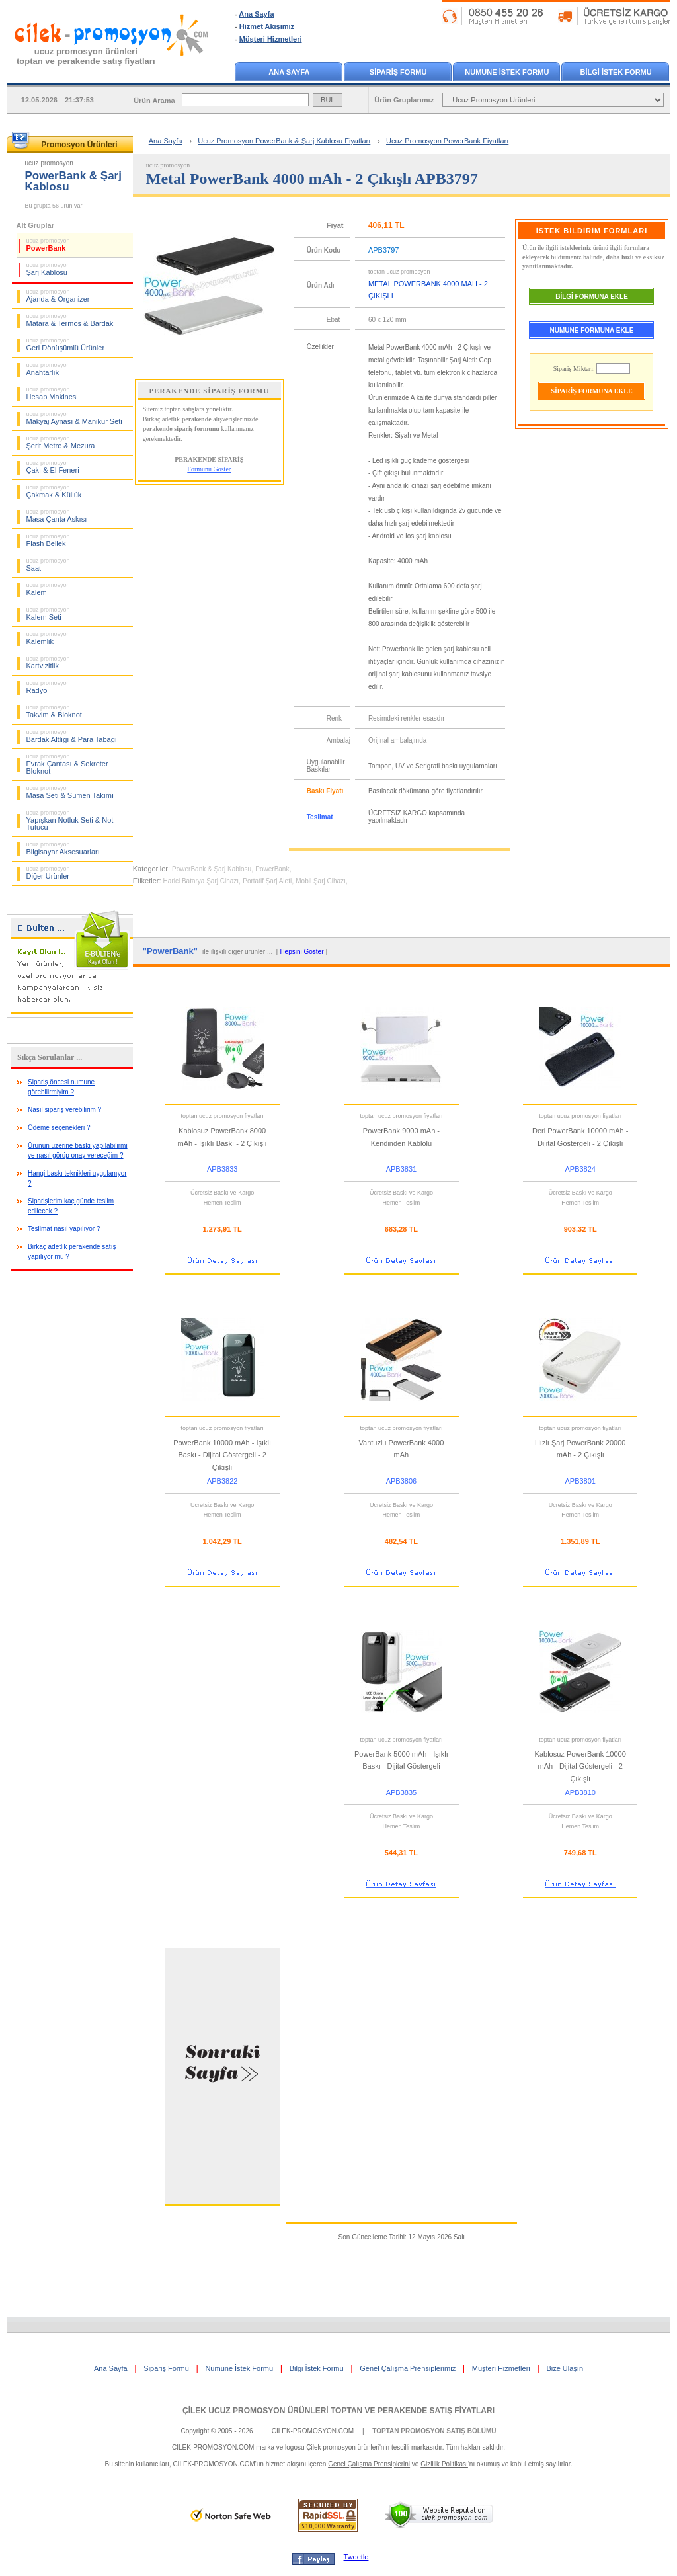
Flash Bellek (48, 540)
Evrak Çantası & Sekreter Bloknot (67, 764)
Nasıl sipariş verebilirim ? (64, 1109)
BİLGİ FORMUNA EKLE (591, 296)
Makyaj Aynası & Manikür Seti (74, 418)
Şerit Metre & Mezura (60, 442)
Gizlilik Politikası (444, 2464)
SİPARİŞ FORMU (398, 72)
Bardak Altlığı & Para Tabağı (71, 736)
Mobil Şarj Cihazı (321, 881)
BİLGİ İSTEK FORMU (616, 72)
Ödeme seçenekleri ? (59, 1127)
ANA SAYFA (288, 72)
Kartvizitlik (48, 662)
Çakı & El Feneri (52, 467)
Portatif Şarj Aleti (267, 881)
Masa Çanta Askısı (56, 515)
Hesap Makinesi (52, 393)
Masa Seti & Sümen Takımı (70, 792)
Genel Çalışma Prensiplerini (369, 2464)
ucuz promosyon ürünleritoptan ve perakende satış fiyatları (86, 56)
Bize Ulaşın (564, 2368)
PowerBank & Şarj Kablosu (211, 869)
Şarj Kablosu (48, 269)
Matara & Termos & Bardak (70, 320)
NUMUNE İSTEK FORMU (507, 72)
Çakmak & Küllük (54, 491)
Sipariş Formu (165, 2368)
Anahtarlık (48, 369)
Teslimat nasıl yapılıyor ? (64, 1228)
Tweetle (356, 2557)
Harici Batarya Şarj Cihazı (201, 881)
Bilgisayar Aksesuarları (63, 848)
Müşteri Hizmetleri (270, 39)
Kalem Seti (48, 613)
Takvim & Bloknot (54, 711)
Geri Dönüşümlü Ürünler (65, 344)
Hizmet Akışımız (266, 26)
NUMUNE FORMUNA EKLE (592, 330)
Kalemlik (48, 638)
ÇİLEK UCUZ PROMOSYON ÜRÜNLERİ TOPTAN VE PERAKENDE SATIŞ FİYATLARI (338, 2410)
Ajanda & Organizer (58, 295)
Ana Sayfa (256, 14)
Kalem (48, 589)
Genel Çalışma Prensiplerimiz (408, 2368)
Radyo (48, 687)
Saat (48, 564)
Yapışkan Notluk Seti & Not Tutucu (70, 820)
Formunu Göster (209, 469)
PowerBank (48, 244)
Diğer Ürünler (48, 872)
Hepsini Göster (301, 951)
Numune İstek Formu (239, 2368)
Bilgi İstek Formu (317, 2368)
